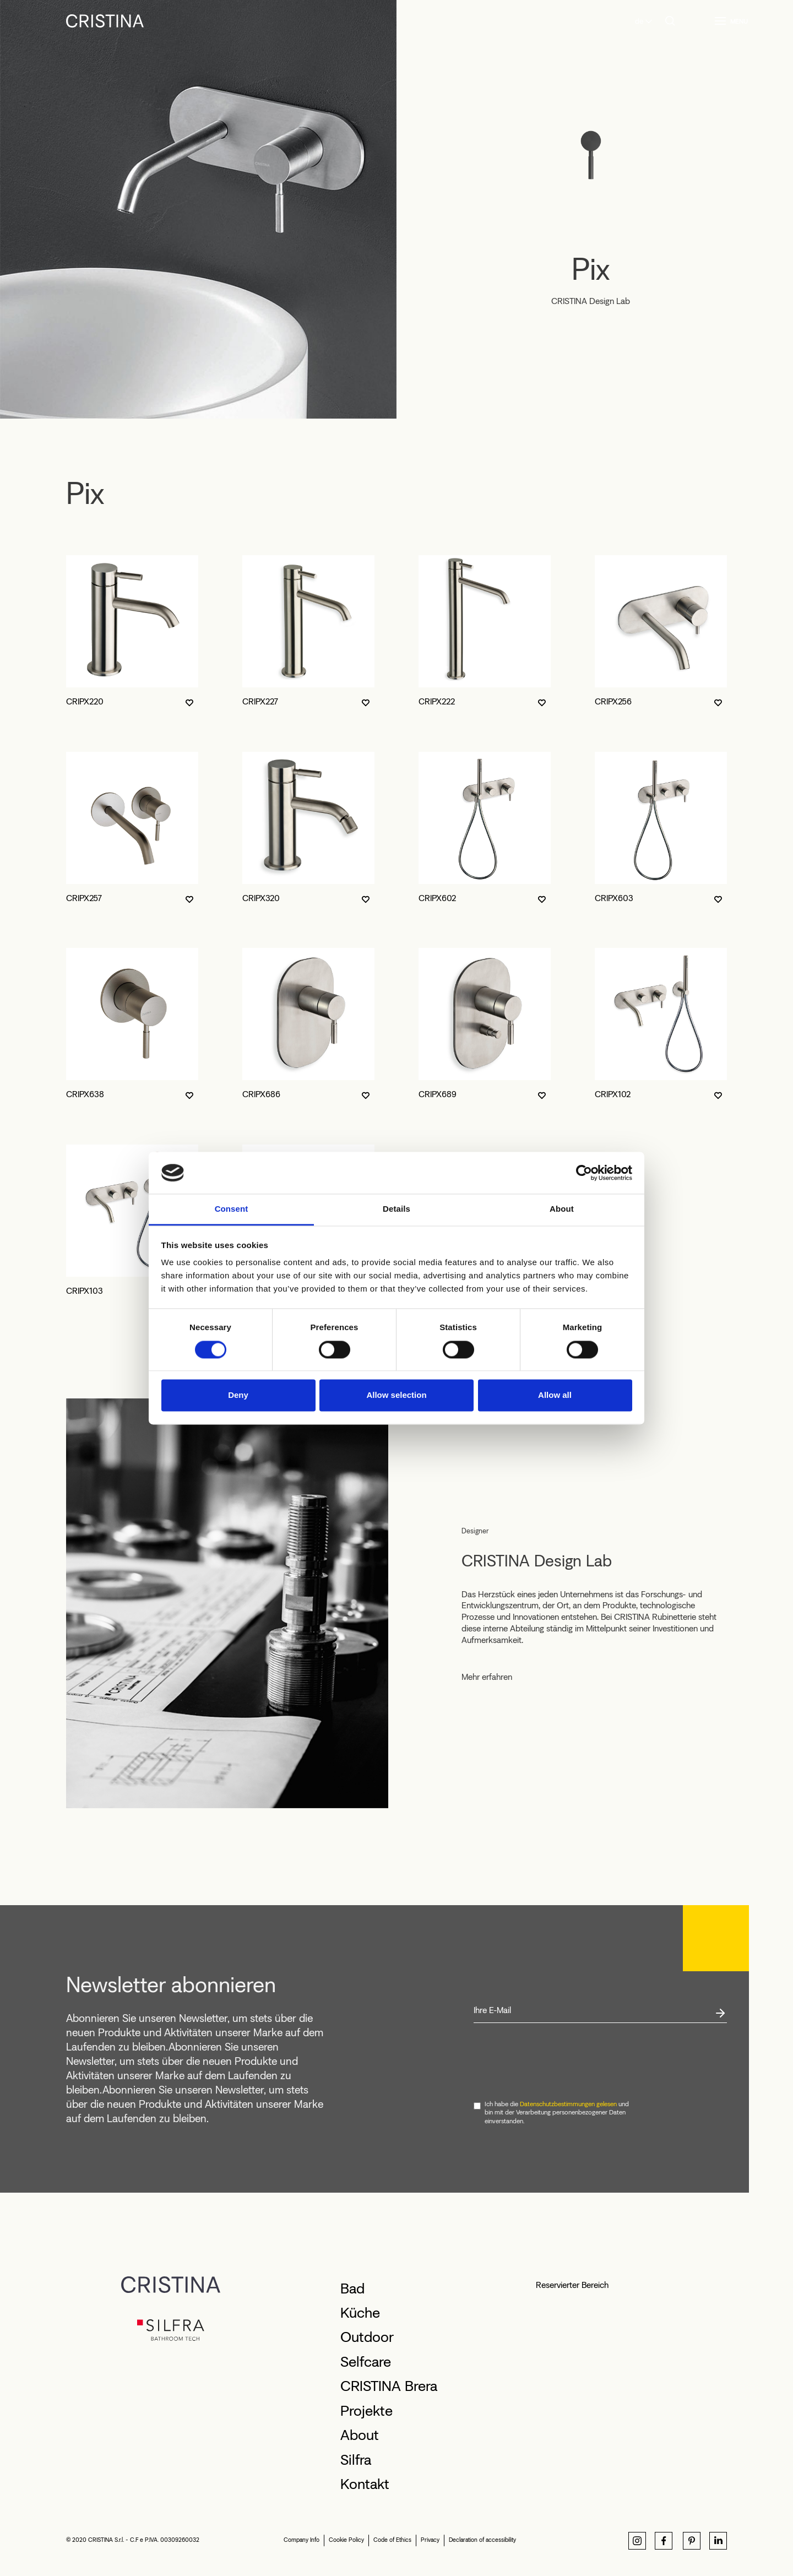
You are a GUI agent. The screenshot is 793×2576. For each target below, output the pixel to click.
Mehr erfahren (486, 1677)
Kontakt (364, 2484)
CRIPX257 (84, 898)
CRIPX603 (614, 898)
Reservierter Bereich (572, 2285)
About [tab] (562, 1209)
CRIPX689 (438, 1094)
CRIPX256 (613, 701)
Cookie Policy (346, 2540)
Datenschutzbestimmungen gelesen (568, 2104)
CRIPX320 (261, 898)
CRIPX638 (85, 1094)
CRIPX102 (613, 1094)
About (359, 2435)
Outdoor (367, 2337)
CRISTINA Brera (388, 2386)
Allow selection (396, 1395)
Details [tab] (396, 1209)
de (639, 21)
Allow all (555, 1395)
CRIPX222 (437, 701)
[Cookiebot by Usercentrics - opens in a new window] (584, 1172)
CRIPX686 (261, 1094)
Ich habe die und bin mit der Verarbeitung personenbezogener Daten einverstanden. (557, 2112)
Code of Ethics (392, 2540)
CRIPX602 (437, 898)
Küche (360, 2313)
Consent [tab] (231, 1209)
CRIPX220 (85, 701)
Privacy (430, 2540)
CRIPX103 (84, 1291)
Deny (238, 1395)
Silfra (355, 2460)
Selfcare (365, 2362)
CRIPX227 (260, 701)
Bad (352, 2288)
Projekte (366, 2411)
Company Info (301, 2540)
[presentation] (557, 2062)
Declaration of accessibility (482, 2540)
